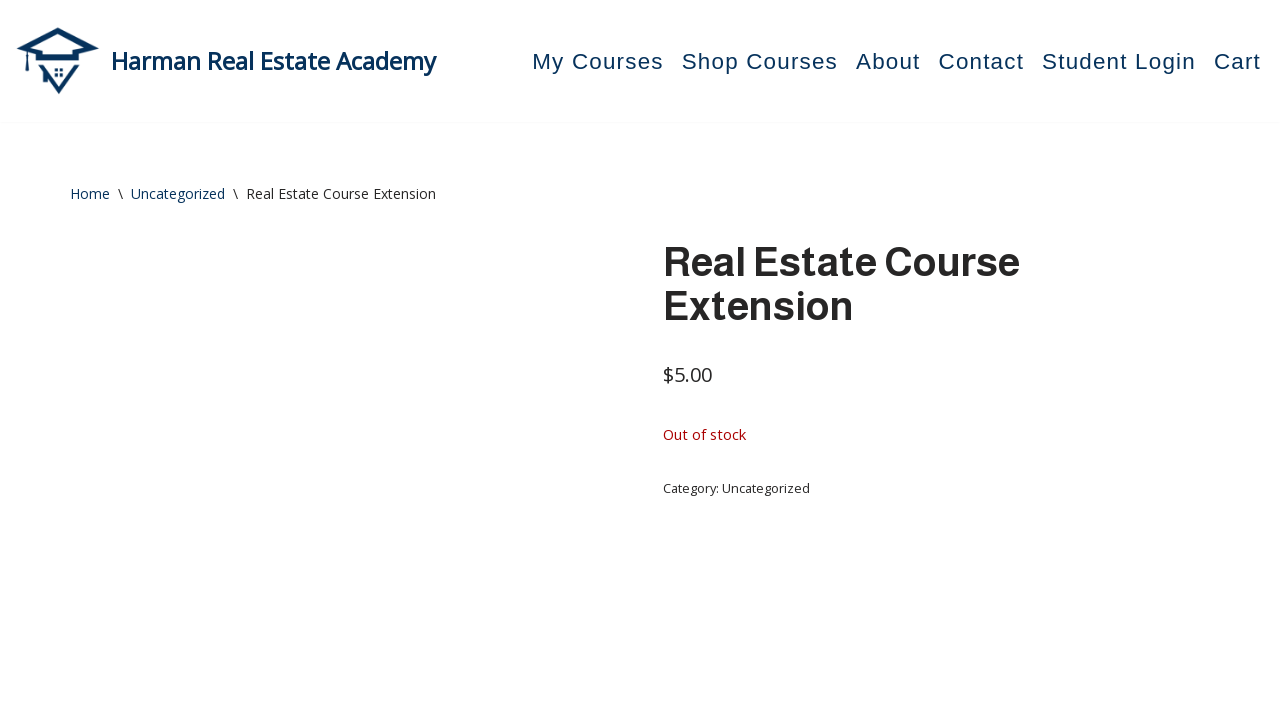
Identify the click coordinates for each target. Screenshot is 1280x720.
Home (90, 193)
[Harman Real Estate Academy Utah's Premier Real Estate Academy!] (225, 61)
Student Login (1119, 61)
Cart (1237, 61)
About (888, 61)
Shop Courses (760, 61)
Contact (982, 61)
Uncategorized (178, 193)
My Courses (597, 61)
